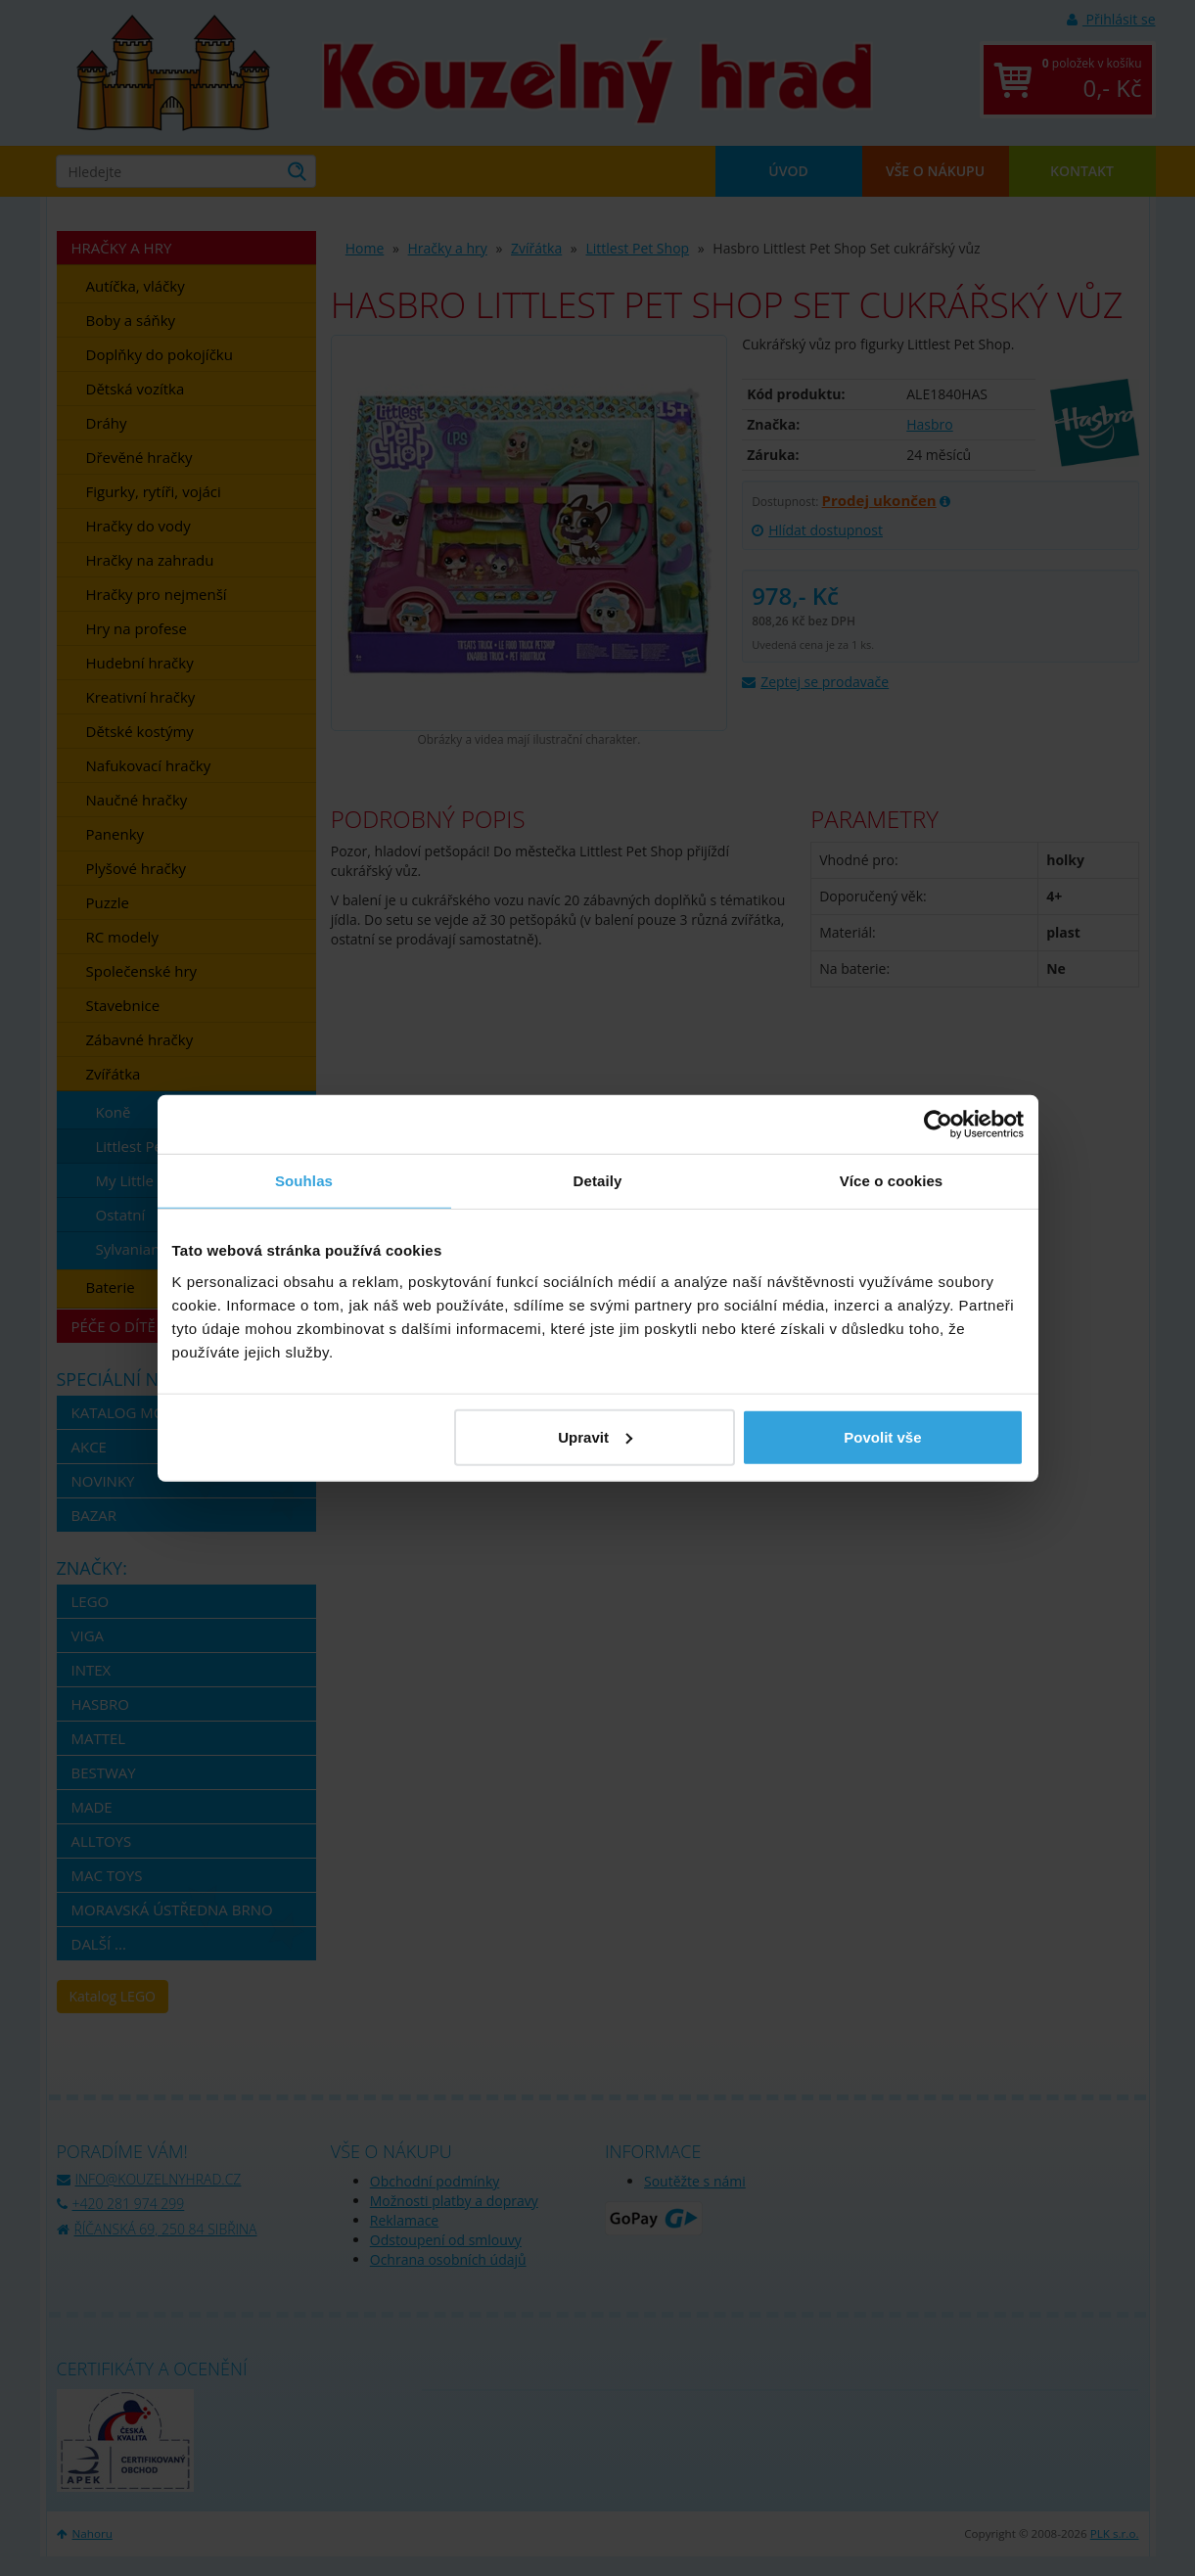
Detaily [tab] (598, 1181)
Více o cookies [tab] (891, 1181)
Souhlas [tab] (304, 1181)
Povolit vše (882, 1436)
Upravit (595, 1436)
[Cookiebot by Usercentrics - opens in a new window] (938, 1124)
